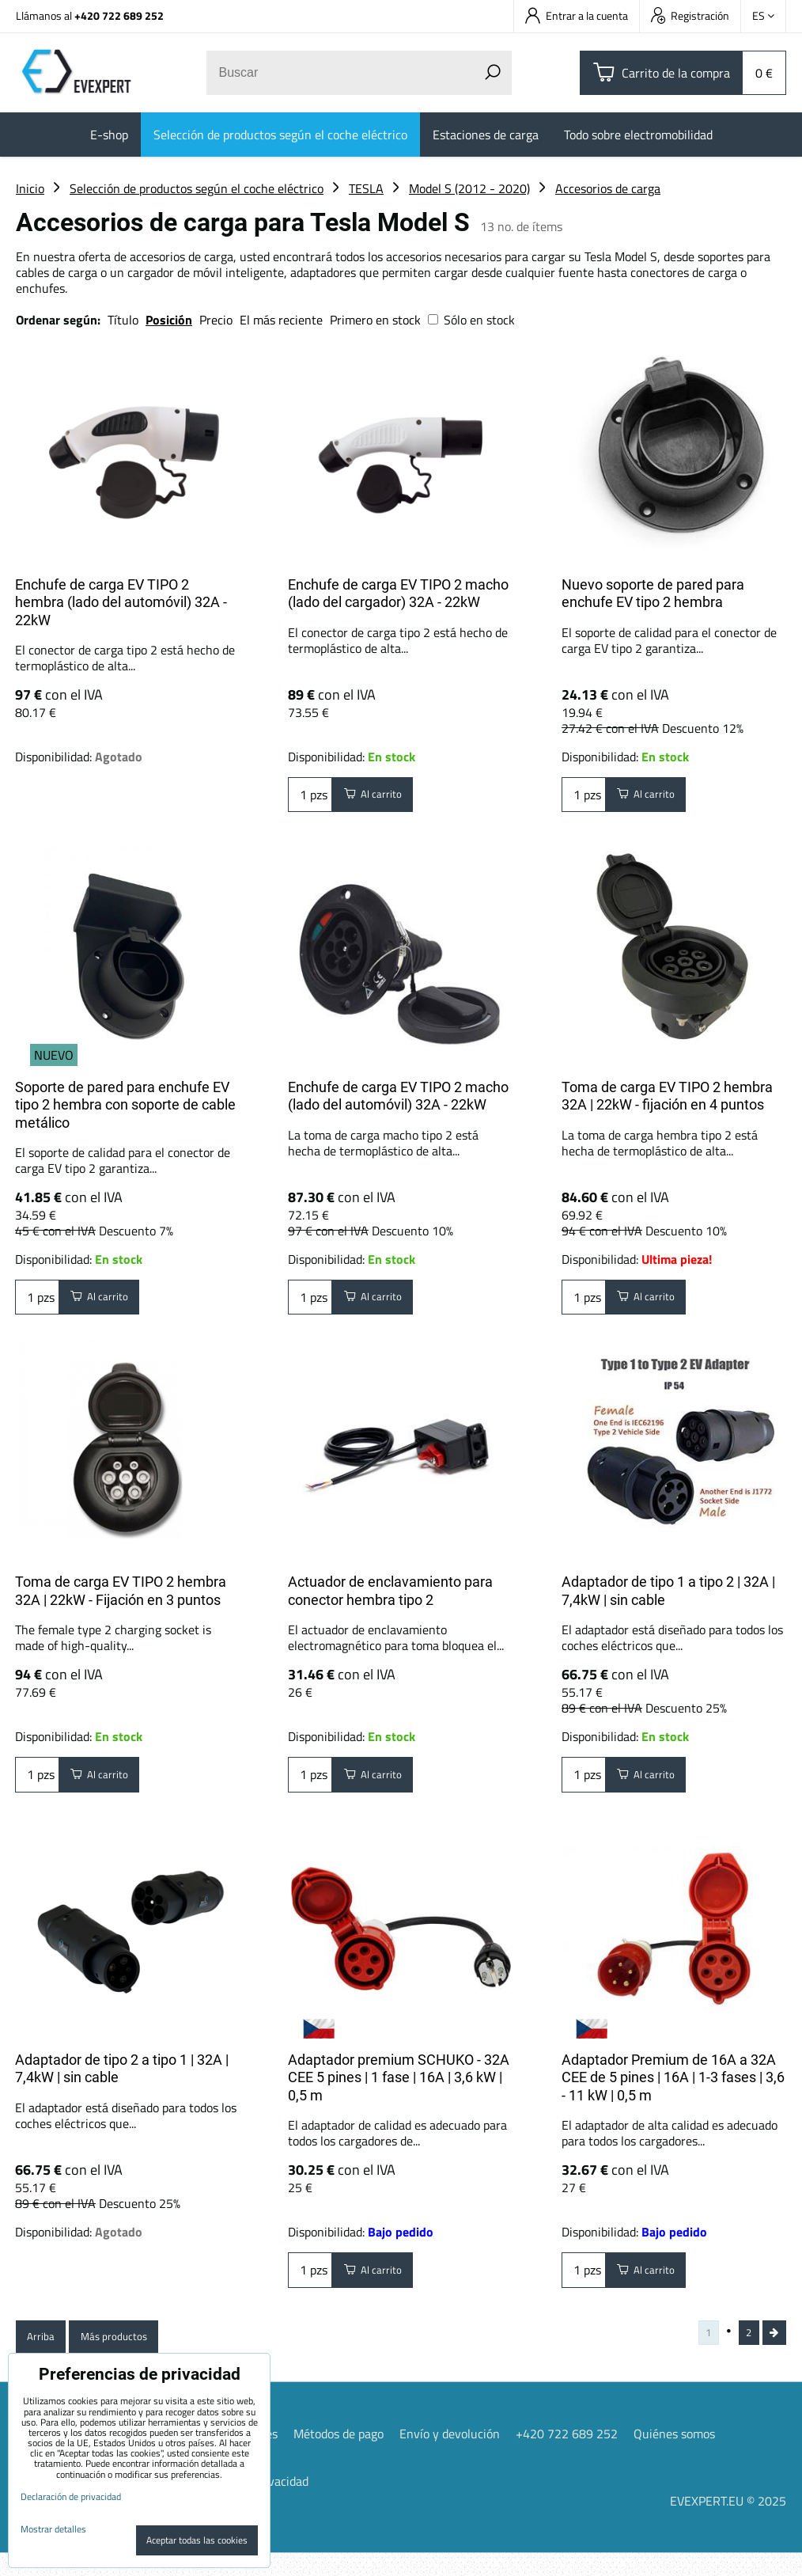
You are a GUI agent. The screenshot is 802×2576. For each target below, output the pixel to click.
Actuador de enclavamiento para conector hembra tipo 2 (390, 1598)
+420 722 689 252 (119, 15)
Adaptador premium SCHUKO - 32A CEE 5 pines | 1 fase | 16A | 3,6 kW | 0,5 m (398, 2092)
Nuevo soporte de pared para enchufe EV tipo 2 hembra (653, 593)
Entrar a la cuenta (576, 15)
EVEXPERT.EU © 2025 (728, 2523)
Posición (169, 319)
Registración (690, 15)
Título (123, 319)
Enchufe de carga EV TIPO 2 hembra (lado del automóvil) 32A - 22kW (121, 602)
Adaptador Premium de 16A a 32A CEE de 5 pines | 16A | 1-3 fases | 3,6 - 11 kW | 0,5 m (673, 2092)
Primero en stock (375, 319)
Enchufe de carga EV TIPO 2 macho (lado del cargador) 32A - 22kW (398, 593)
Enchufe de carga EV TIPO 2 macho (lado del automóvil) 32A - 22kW (398, 1096)
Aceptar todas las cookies (197, 2540)
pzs (310, 798)
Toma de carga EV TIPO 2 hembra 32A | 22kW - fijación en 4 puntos (667, 1096)
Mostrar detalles (53, 2529)
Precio (217, 319)
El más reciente (281, 319)
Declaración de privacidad (71, 2496)
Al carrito (381, 798)
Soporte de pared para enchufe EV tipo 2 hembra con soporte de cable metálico (125, 1105)
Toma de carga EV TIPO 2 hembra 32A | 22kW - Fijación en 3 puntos (120, 1598)
